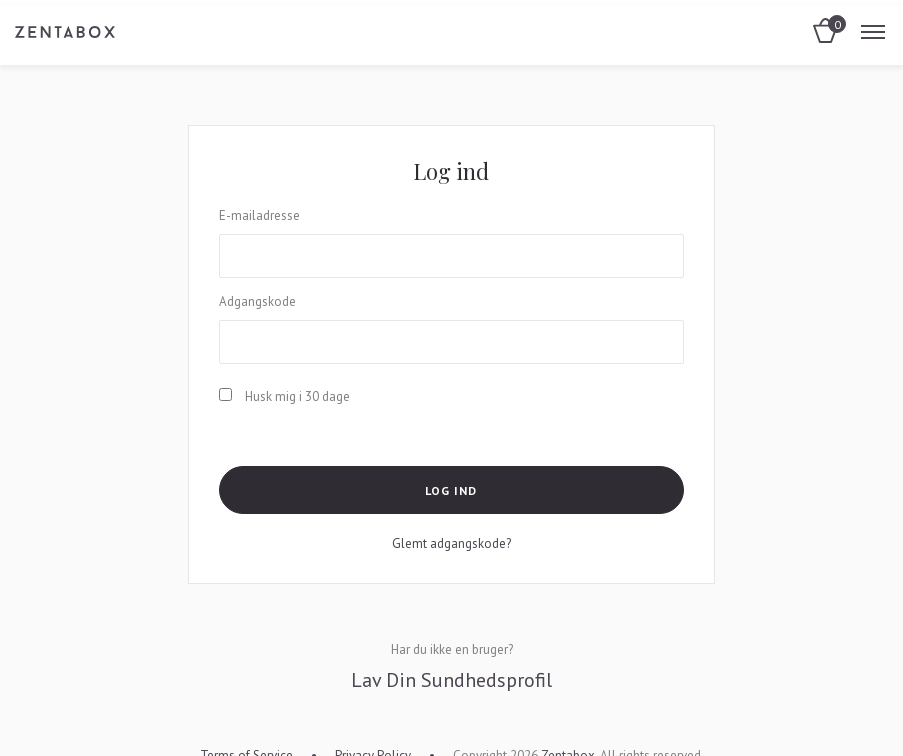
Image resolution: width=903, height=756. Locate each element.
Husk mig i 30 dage (284, 396)
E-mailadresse (259, 215)
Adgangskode (257, 301)
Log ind (451, 490)
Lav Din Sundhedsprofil (451, 680)
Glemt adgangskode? (451, 543)
